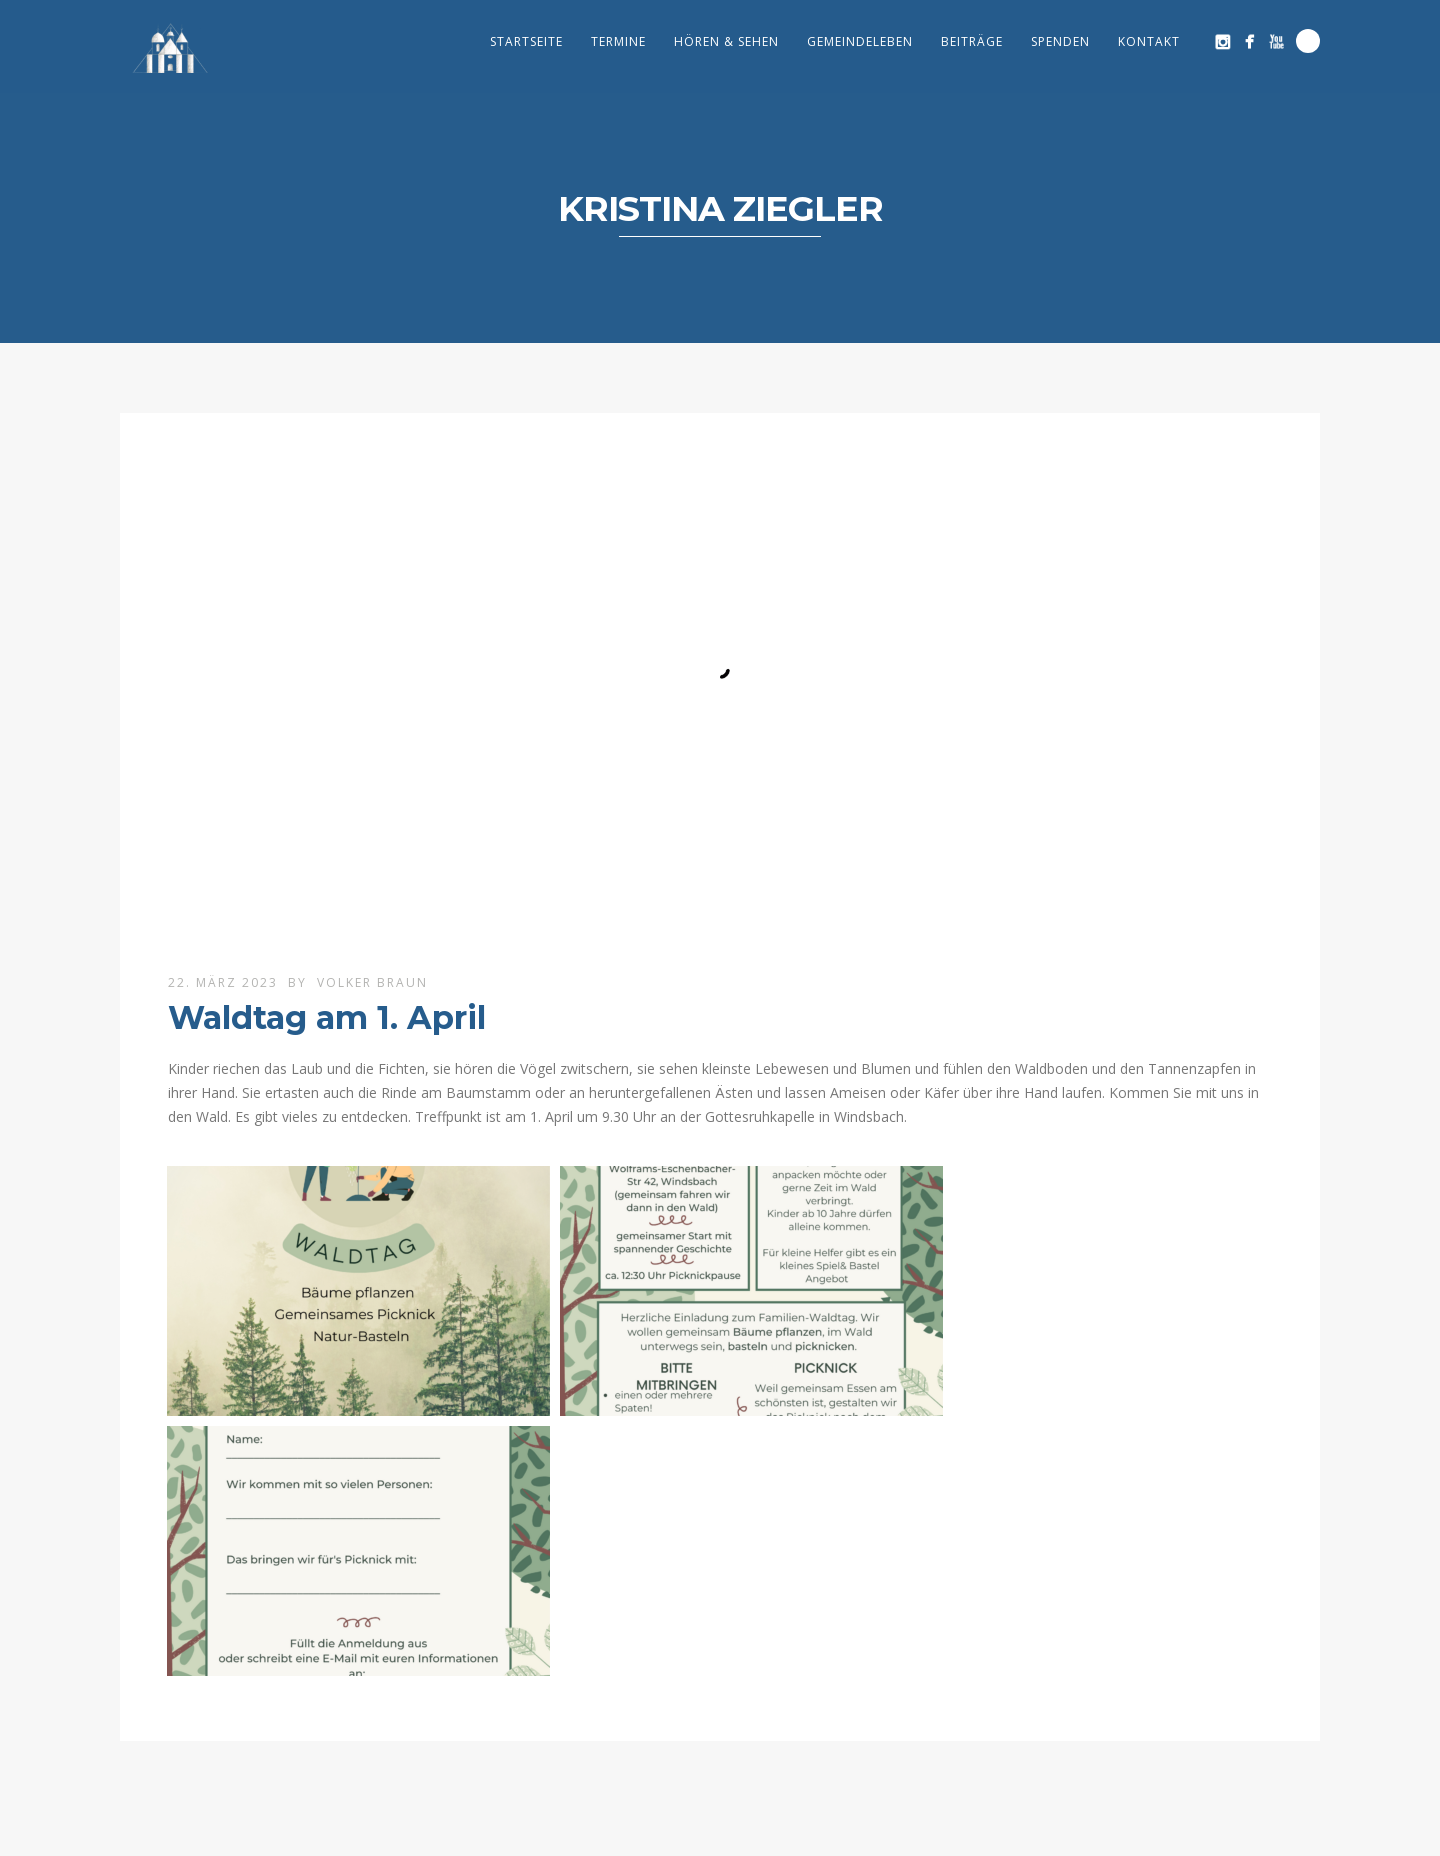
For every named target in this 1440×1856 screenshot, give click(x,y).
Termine (618, 41)
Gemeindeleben (860, 41)
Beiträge (972, 41)
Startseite (526, 41)
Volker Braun (372, 982)
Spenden (1060, 41)
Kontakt (1149, 41)
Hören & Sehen (726, 41)
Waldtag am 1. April (327, 1017)
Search (1308, 41)
